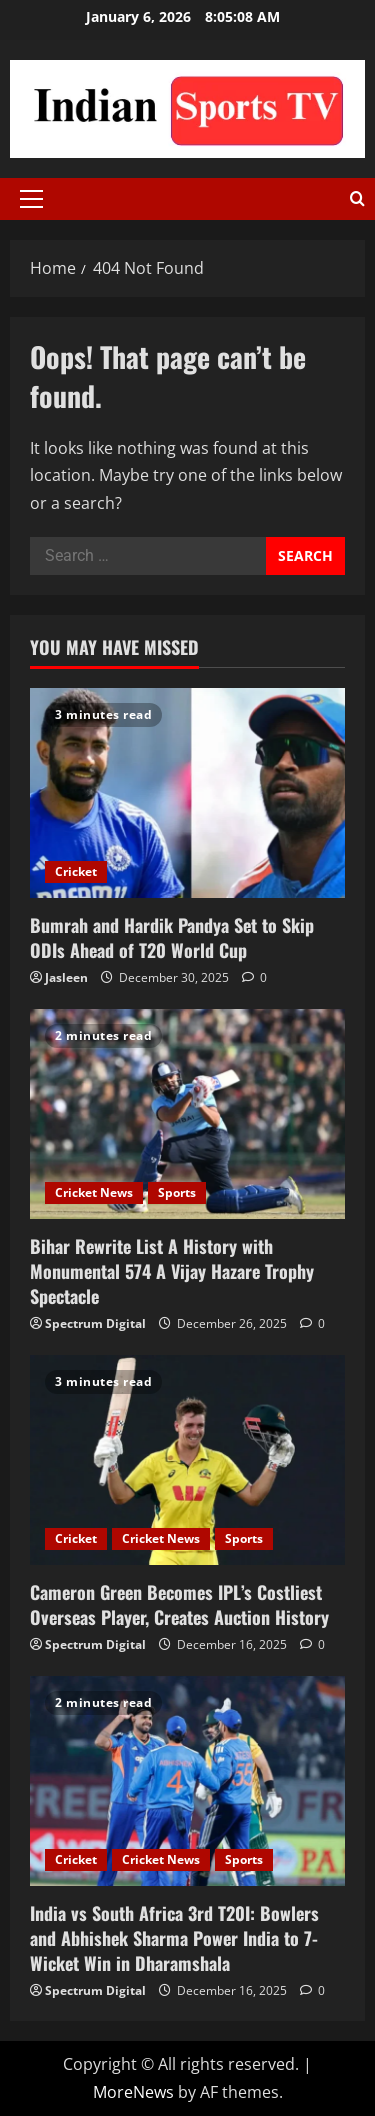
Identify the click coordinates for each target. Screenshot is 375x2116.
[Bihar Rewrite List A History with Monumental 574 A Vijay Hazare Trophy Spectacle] (187, 1114)
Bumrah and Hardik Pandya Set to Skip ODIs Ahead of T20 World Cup (172, 937)
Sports (177, 1192)
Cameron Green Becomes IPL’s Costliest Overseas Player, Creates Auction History (179, 1604)
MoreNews (133, 2092)
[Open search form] (357, 199)
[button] (31, 199)
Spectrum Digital (95, 1323)
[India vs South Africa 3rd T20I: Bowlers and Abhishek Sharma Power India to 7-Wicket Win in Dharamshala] (187, 1781)
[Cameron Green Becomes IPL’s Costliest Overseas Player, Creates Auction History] (187, 1460)
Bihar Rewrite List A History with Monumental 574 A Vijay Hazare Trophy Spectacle (172, 1271)
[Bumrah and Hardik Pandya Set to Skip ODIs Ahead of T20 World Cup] (187, 793)
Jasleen (66, 977)
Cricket (76, 871)
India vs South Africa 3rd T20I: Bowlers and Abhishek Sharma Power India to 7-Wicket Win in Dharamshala (174, 1938)
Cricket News (94, 1192)
